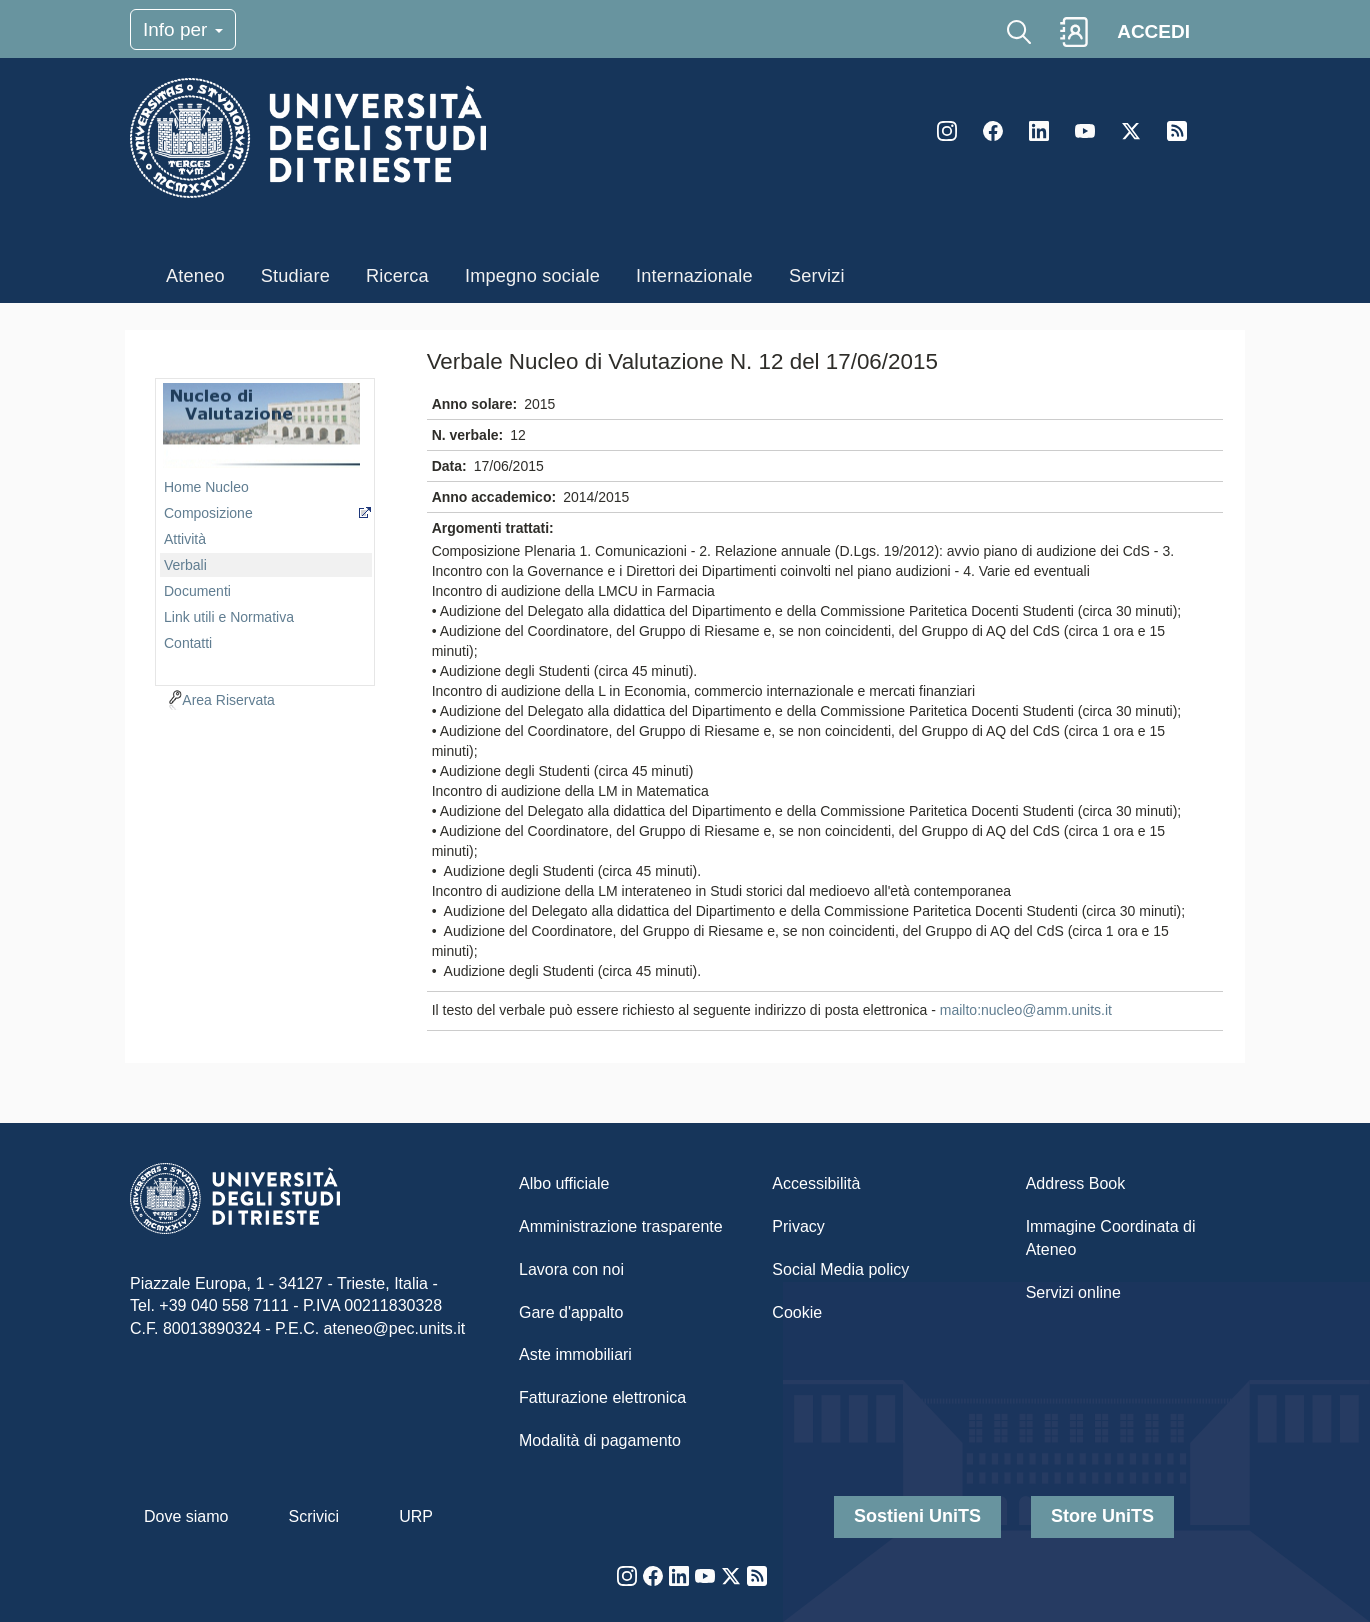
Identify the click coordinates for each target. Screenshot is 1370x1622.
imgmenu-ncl (261, 425)
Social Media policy (840, 1269)
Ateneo (195, 276)
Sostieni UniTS (917, 1516)
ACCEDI (1153, 31)
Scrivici (313, 1516)
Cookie (797, 1312)
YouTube (1085, 131)
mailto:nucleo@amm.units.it (1026, 1010)
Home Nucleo (206, 487)
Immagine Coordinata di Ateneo (1111, 1238)
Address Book (1076, 1183)
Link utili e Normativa (229, 617)
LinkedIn (1039, 131)
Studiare (295, 276)
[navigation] (265, 529)
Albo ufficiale (564, 1183)
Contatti (188, 643)
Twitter (1131, 131)
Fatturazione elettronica (602, 1397)
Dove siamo (186, 1516)
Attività (185, 539)
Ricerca (397, 276)
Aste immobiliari (575, 1354)
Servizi (817, 276)
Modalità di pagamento (600, 1440)
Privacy (798, 1226)
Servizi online (1073, 1292)
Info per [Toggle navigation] (183, 29)
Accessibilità (816, 1183)
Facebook (993, 131)
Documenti (197, 591)
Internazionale (694, 276)
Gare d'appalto (571, 1312)
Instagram (947, 131)
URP (416, 1516)
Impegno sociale (532, 276)
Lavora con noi (571, 1269)
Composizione (208, 513)
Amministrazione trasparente (621, 1226)
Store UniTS (1102, 1516)
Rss (1177, 131)
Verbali (185, 565)
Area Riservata (228, 700)
